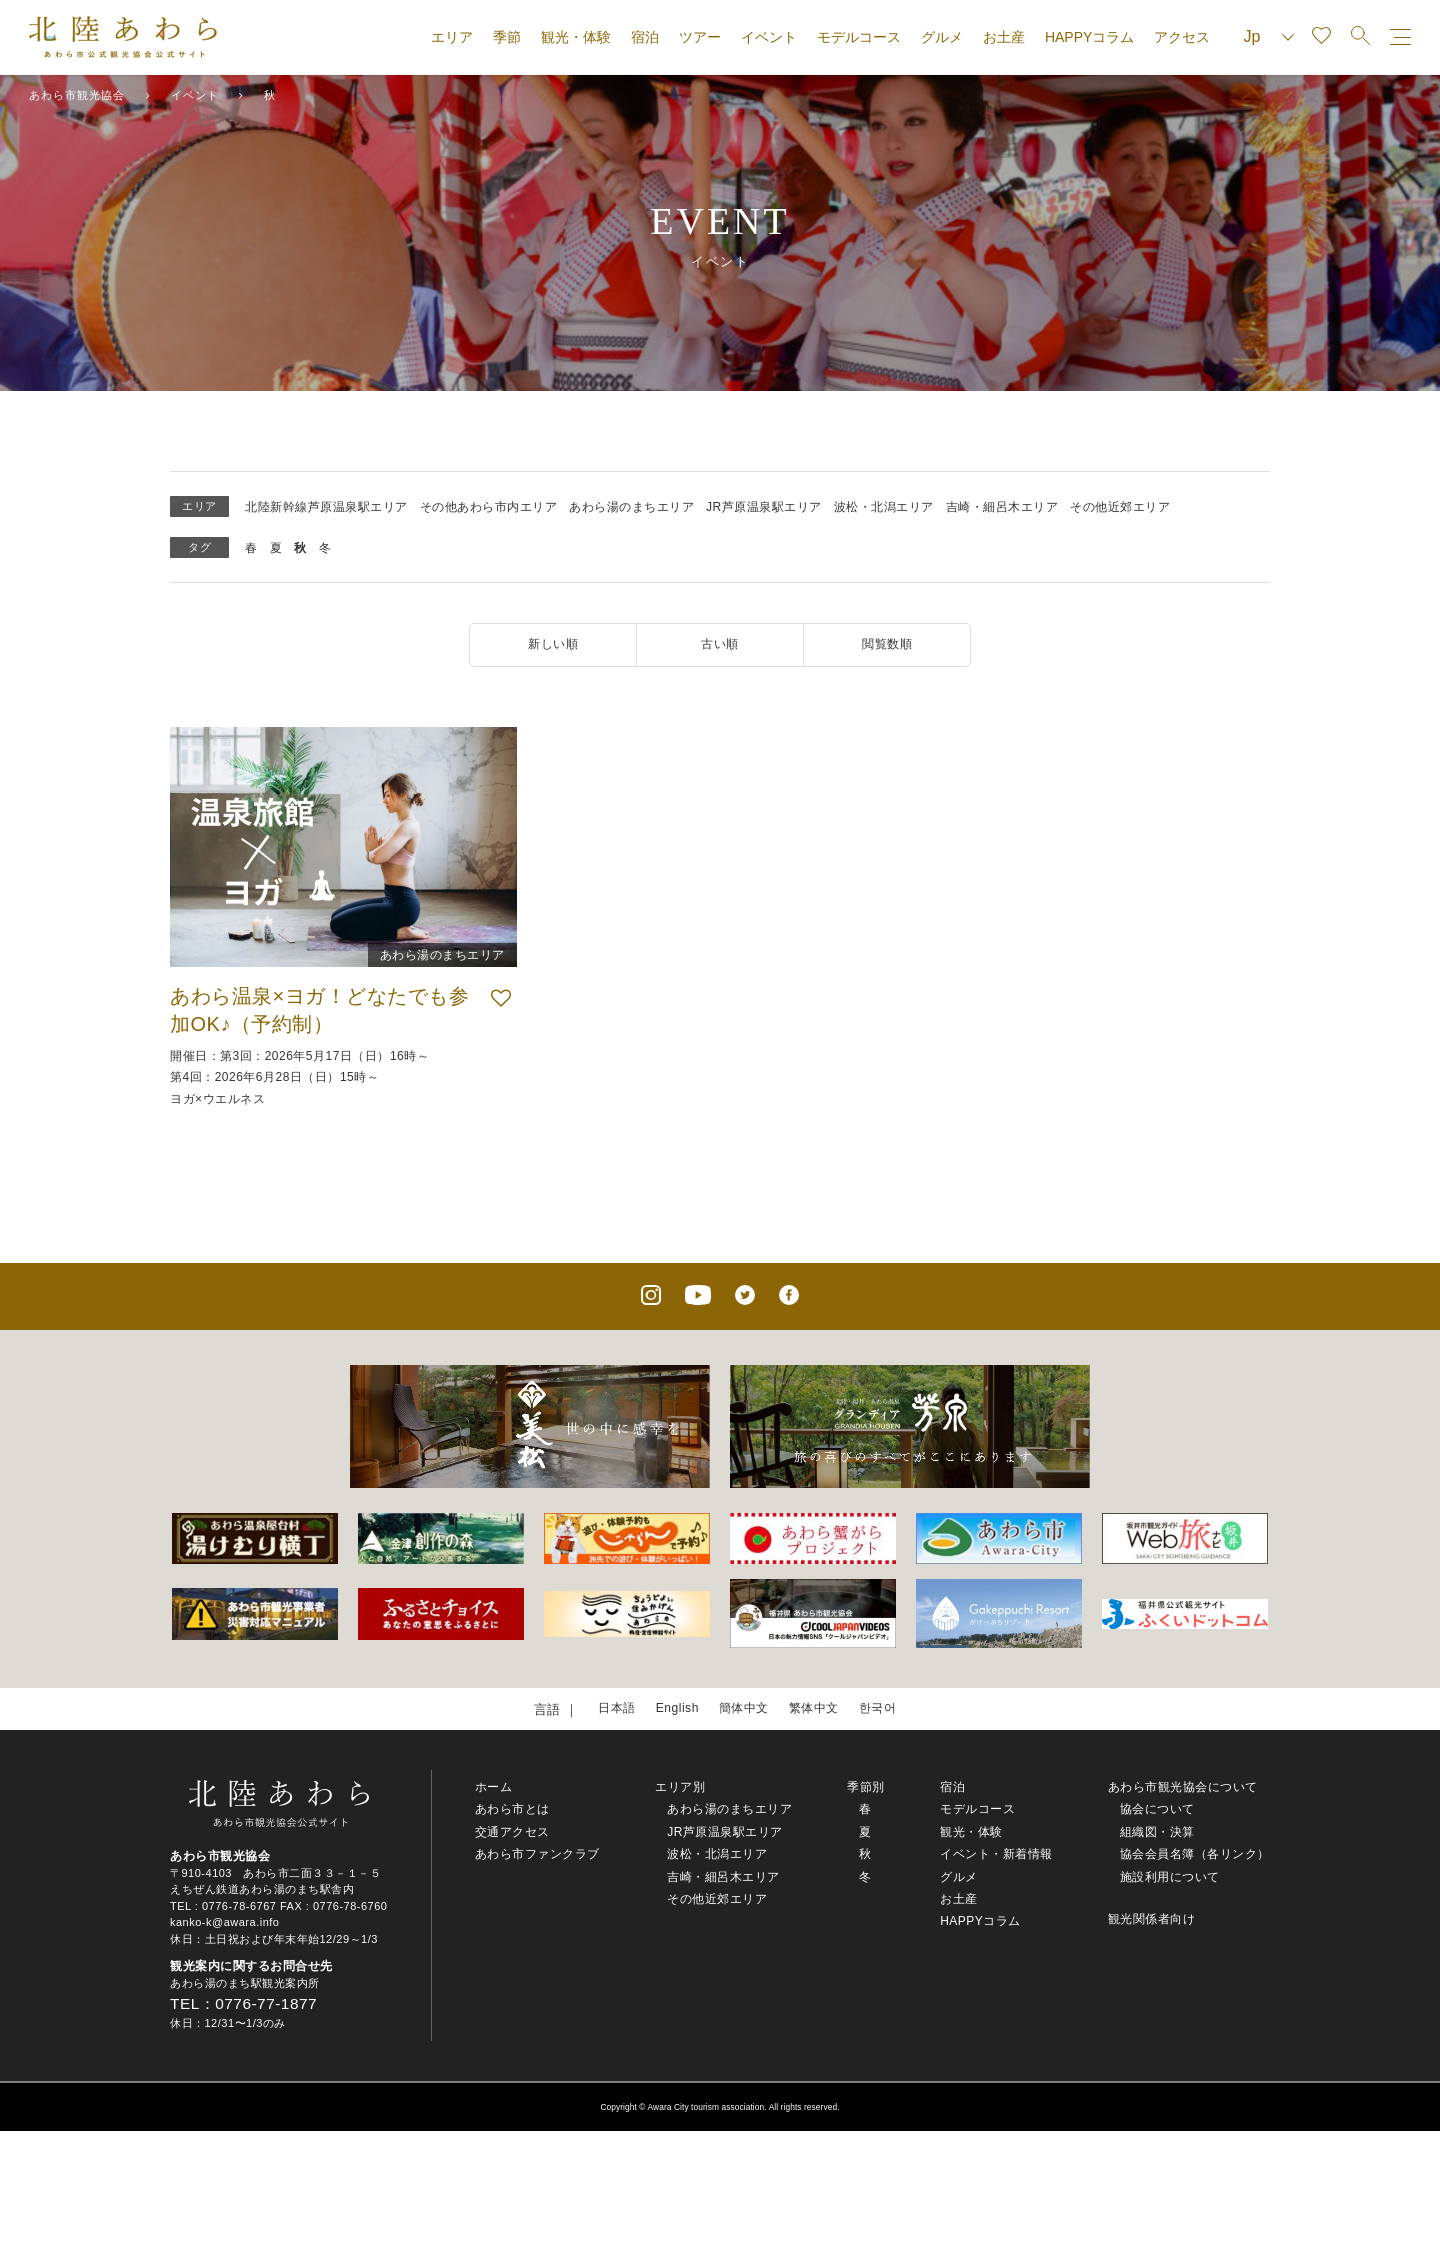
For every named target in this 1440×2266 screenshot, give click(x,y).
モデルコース (859, 37)
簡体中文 (743, 1709)
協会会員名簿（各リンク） (1195, 1856)
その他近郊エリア (1120, 507)
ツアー (700, 37)
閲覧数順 (887, 644)
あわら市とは (512, 1811)
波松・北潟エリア (884, 507)
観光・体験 (576, 37)
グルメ (942, 37)
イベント (769, 37)
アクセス (1182, 37)
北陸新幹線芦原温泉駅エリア (326, 507)
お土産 (1004, 37)
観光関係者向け (1152, 1921)
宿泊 (645, 37)
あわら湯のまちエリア (631, 507)
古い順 (720, 644)
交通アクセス (512, 1834)
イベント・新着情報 (996, 1856)
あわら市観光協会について (1183, 1789)
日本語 (610, 1709)
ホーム (494, 1789)
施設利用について (1170, 1878)
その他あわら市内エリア (489, 507)
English (673, 1709)
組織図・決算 (1157, 1834)
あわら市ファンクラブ (537, 1856)
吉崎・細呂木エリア (1002, 507)
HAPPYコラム (1089, 37)
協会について (1157, 1811)
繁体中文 (817, 1709)
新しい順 (553, 644)
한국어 (884, 1709)
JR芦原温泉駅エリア (764, 507)
